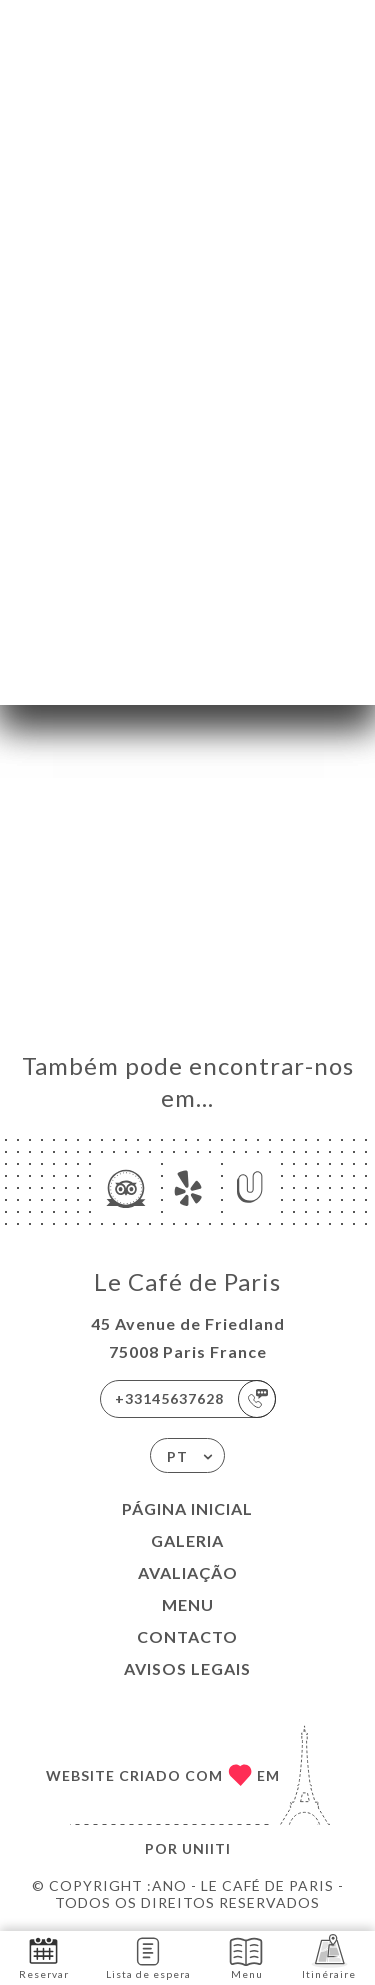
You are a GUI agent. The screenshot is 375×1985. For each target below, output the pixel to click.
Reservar (44, 1956)
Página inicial (187, 1508)
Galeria (187, 1540)
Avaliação (188, 1572)
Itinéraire (329, 1956)
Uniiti (206, 1848)
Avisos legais (187, 1668)
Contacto (187, 1636)
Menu (188, 1604)
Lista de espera (148, 1956)
